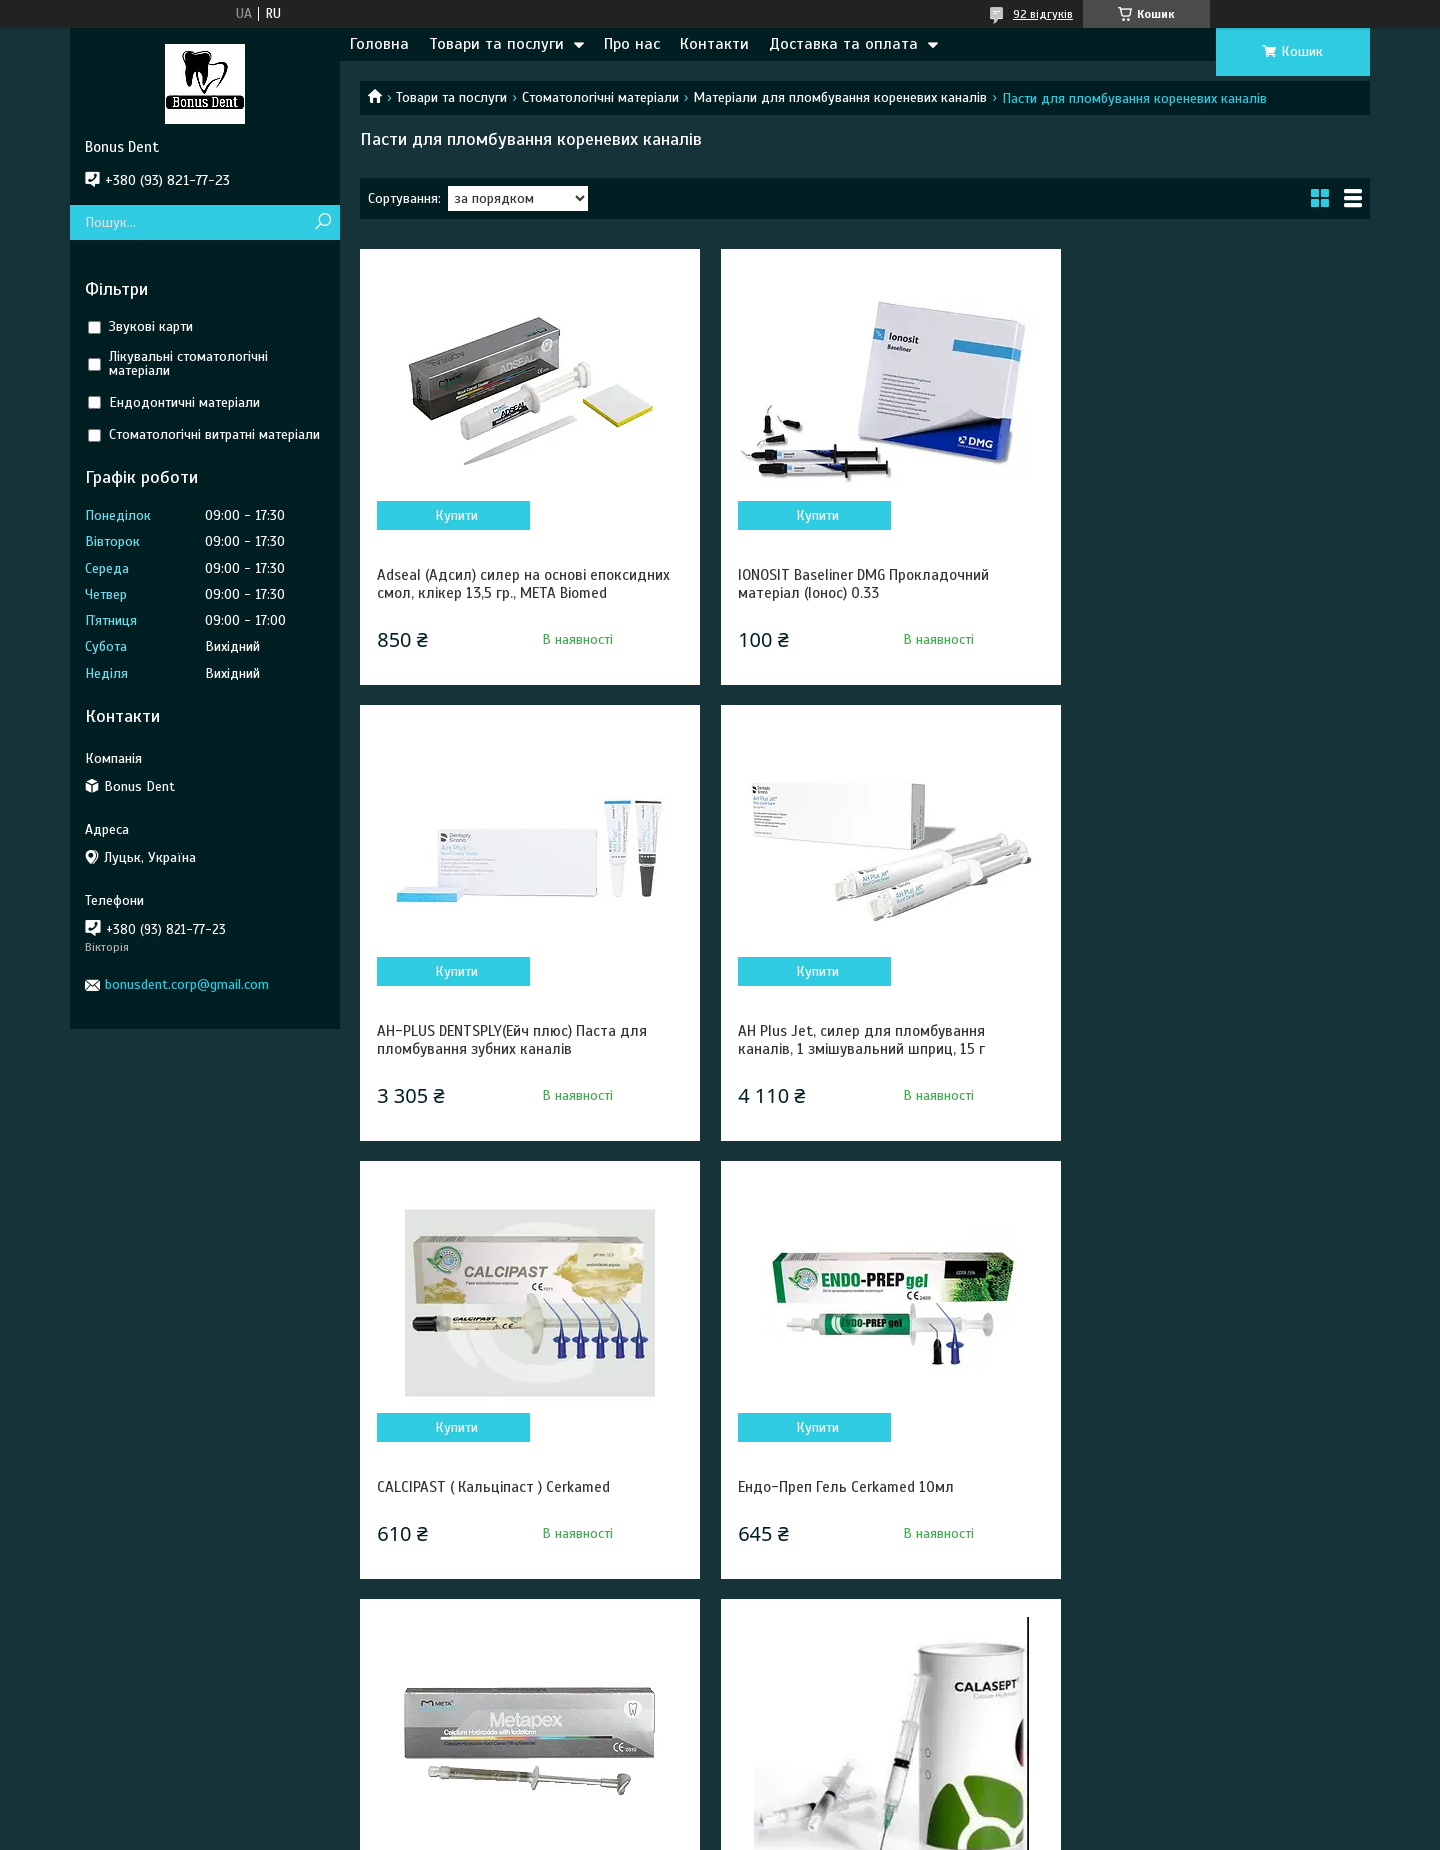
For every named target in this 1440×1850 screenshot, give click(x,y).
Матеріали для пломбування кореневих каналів (840, 97)
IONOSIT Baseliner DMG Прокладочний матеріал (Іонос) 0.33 (846, 584)
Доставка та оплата (843, 44)
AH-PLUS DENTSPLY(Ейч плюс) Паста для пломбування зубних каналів (1199, 584)
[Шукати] (322, 222)
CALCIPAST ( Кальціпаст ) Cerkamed (837, 1049)
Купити (451, 515)
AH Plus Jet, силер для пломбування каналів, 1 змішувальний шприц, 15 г (500, 1058)
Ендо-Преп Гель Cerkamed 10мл (1172, 1049)
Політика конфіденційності (833, 1831)
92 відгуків (1043, 14)
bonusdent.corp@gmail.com (187, 984)
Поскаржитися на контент (677, 1831)
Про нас (632, 44)
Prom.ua (813, 1813)
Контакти (714, 44)
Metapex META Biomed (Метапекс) (491, 1505)
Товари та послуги (496, 44)
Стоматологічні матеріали (600, 97)
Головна (379, 44)
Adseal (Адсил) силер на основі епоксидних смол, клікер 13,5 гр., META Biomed (508, 593)
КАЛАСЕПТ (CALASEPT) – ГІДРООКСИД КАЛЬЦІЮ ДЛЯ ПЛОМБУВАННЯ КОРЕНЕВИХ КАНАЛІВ (857, 1523)
